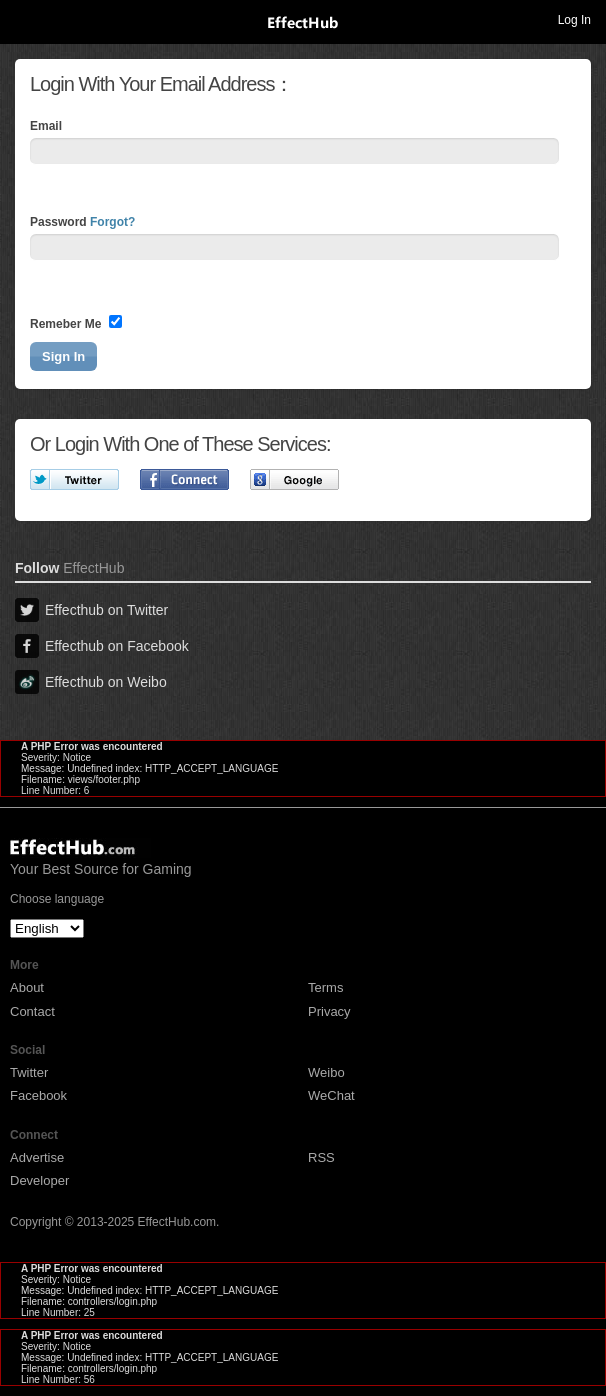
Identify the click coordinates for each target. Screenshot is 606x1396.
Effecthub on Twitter (91, 610)
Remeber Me (76, 323)
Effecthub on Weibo (91, 682)
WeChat (331, 1095)
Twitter (29, 1072)
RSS (321, 1157)
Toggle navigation (24, 19)
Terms (325, 987)
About (27, 987)
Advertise (37, 1157)
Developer (39, 1180)
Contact (32, 1011)
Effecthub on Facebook (102, 646)
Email (46, 126)
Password (82, 222)
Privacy (329, 1011)
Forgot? (112, 222)
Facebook (38, 1095)
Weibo (326, 1072)
